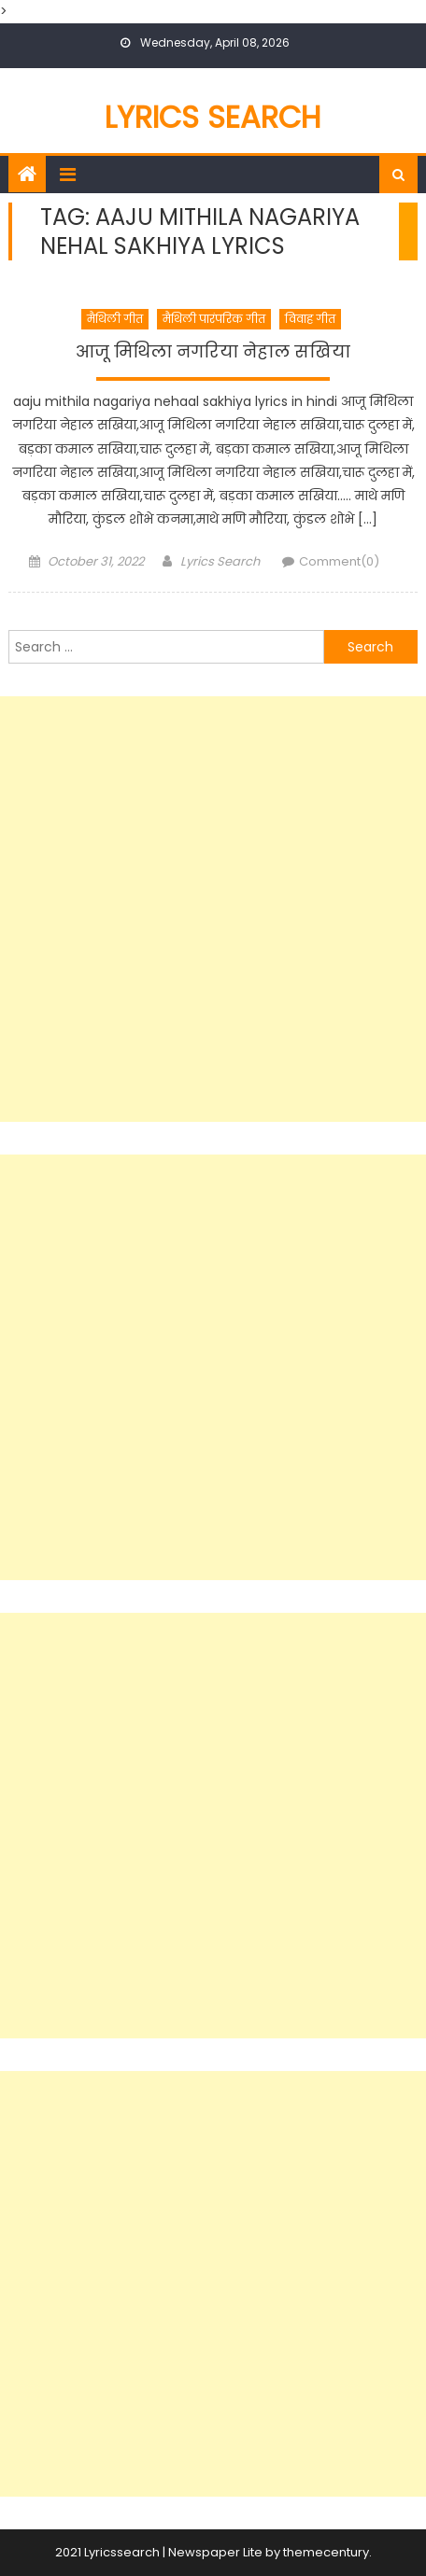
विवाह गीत (310, 319)
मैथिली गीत (115, 319)
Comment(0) (339, 561)
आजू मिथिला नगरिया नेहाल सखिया (213, 352)
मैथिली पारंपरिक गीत (214, 319)
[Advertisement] (213, 909)
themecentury (326, 2552)
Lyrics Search (213, 117)
